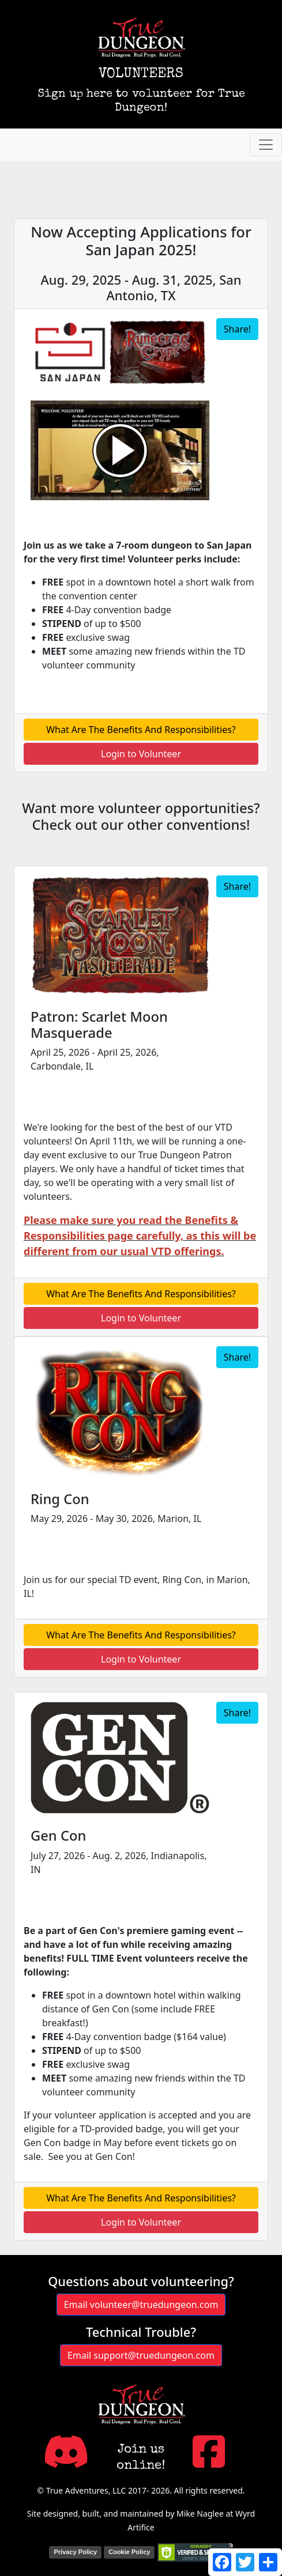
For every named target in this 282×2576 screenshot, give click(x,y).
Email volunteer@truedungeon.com (141, 2304)
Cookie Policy (129, 2551)
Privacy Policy (75, 2551)
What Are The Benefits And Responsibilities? (141, 729)
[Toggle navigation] (266, 144)
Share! (237, 329)
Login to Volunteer (141, 753)
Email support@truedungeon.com (141, 2355)
